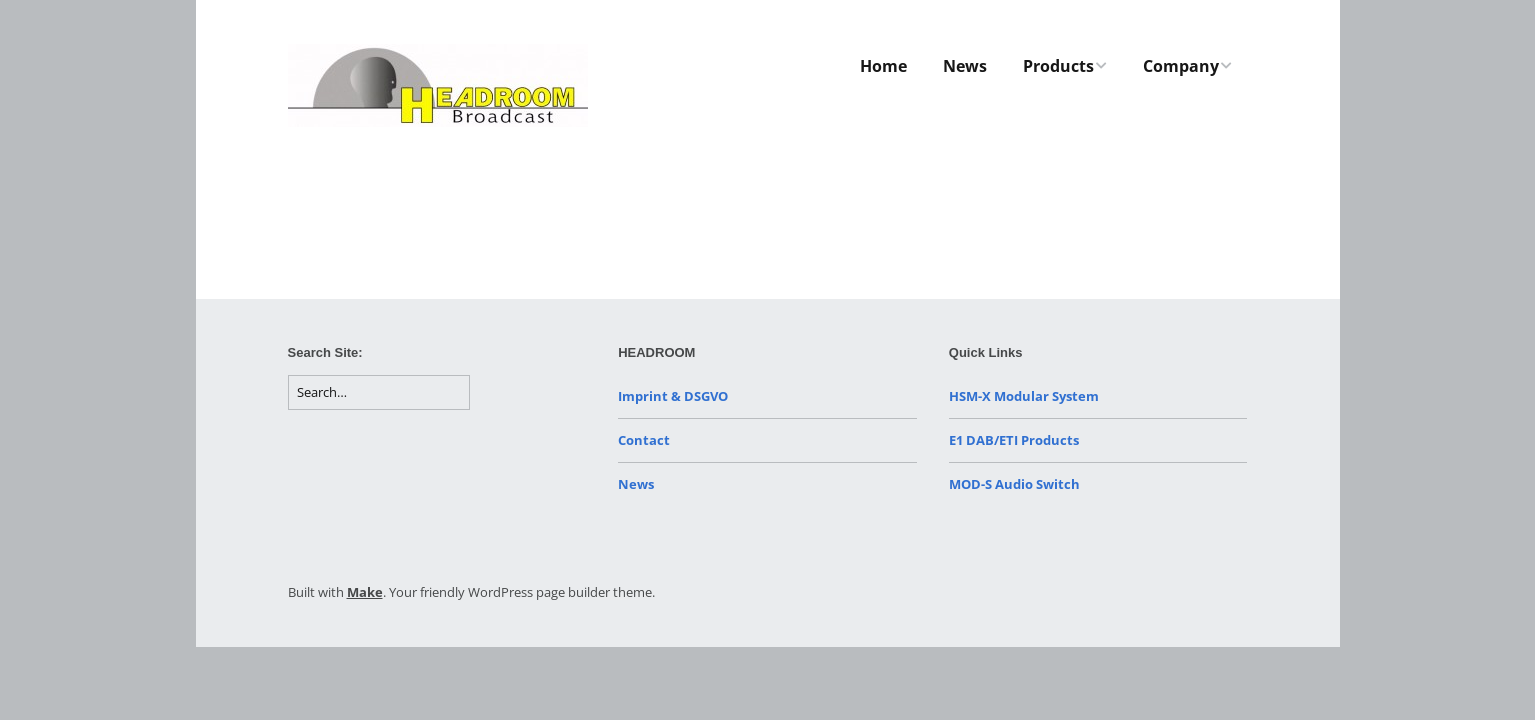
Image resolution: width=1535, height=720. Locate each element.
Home (883, 66)
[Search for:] (379, 392)
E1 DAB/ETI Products (1014, 440)
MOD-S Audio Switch (1014, 484)
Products (1058, 66)
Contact (644, 440)
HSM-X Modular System (1024, 396)
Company (1181, 66)
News (965, 66)
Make (365, 592)
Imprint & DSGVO (673, 396)
